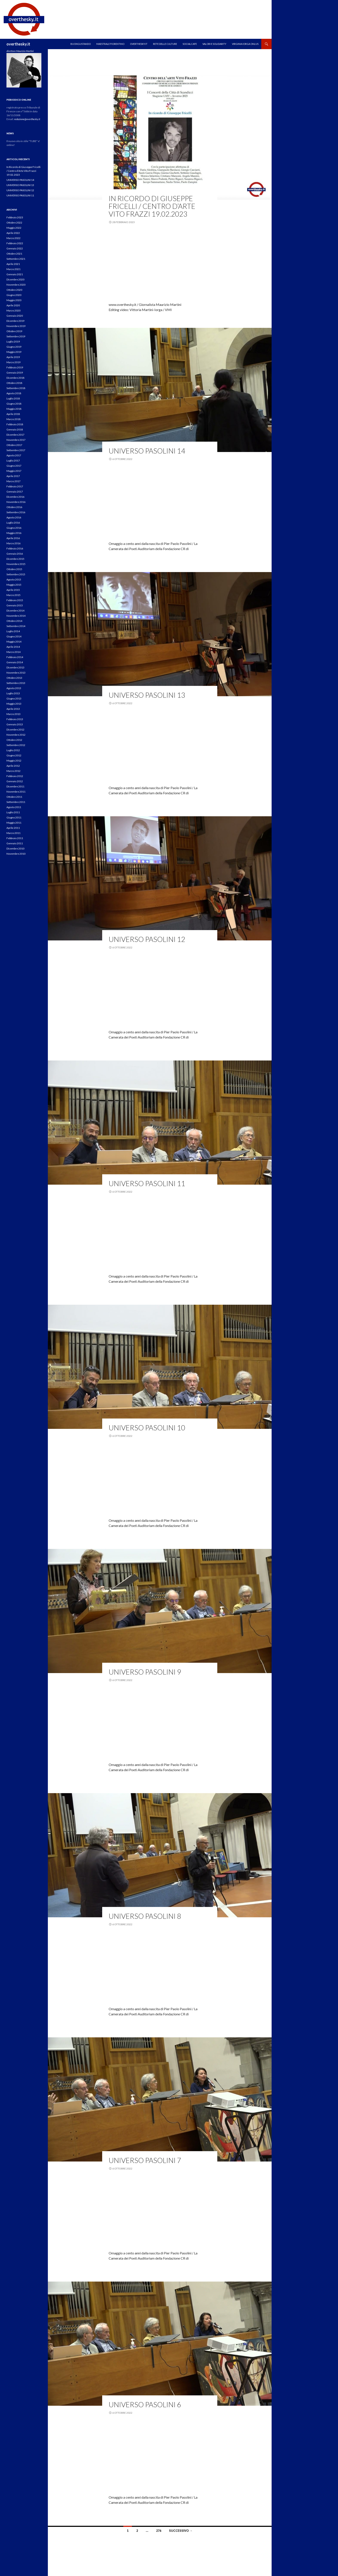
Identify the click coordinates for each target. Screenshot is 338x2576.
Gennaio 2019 (14, 372)
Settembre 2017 (15, 450)
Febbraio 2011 (14, 838)
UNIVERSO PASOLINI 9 (145, 1671)
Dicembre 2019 (15, 320)
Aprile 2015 (13, 589)
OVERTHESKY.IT (138, 43)
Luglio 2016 (13, 522)
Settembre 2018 (15, 388)
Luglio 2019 (13, 341)
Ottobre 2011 (14, 796)
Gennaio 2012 (14, 781)
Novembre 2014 (15, 615)
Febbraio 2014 (14, 657)
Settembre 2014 (15, 626)
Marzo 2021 (13, 269)
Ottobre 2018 (14, 383)
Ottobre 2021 (14, 253)
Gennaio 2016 (14, 553)
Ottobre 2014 (14, 620)
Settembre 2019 (15, 336)
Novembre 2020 (15, 284)
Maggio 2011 (13, 822)
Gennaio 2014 (14, 662)
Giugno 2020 (13, 295)
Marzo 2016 (13, 543)
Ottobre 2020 (14, 289)
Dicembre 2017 (15, 434)
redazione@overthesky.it (27, 119)
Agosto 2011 (13, 807)
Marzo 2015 (13, 595)
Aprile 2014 (13, 646)
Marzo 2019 (13, 362)
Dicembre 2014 (15, 610)
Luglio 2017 (13, 460)
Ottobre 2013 (14, 677)
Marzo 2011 (13, 833)
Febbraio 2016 (14, 548)
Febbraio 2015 (14, 600)
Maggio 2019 (13, 351)
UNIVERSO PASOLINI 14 (147, 450)
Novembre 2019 (15, 326)
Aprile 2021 (13, 264)
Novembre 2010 (15, 853)
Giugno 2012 (13, 755)
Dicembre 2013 (15, 667)
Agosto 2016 (13, 517)
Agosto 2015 (13, 579)
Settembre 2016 (15, 512)
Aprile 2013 (13, 708)
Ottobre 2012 (14, 739)
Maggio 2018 (13, 408)
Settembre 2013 (15, 683)
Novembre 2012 (15, 734)
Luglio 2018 (13, 398)
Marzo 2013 (13, 714)
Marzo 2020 (13, 310)
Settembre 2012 (15, 745)
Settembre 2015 (15, 574)
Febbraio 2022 (14, 243)
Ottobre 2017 (14, 445)
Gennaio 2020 (14, 315)
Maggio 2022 (13, 227)
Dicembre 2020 (15, 279)
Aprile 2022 (13, 233)
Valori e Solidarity (214, 43)
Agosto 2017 (13, 455)
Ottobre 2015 (14, 569)
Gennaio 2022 (14, 248)
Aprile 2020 (13, 305)
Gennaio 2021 (14, 274)
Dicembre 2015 (15, 558)
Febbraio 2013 (14, 719)
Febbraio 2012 (14, 776)
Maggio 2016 (13, 533)
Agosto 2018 (13, 393)
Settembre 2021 (15, 258)
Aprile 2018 (13, 414)
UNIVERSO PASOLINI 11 (147, 1183)
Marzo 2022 (13, 238)
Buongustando (80, 43)
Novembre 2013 (15, 672)
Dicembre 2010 (15, 848)
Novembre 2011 (15, 791)
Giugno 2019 (13, 346)
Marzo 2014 (13, 652)
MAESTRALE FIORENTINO (110, 43)
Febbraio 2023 (14, 217)
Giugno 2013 (13, 698)
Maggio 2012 (13, 760)
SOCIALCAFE (190, 43)
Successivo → (180, 2530)
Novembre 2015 (15, 564)
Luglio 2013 (13, 693)
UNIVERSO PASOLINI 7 (145, 2160)
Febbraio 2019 (14, 367)
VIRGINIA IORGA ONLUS (245, 43)
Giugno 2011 (13, 817)
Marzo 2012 (13, 771)
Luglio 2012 (13, 750)
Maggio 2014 (13, 641)
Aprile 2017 (13, 476)
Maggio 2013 (13, 703)
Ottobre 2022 (14, 222)
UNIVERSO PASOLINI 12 (147, 939)
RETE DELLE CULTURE (165, 43)
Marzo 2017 (13, 481)
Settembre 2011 (15, 802)
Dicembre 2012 (15, 729)
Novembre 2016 (15, 502)
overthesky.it (18, 44)
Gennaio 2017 (14, 491)
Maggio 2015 (13, 584)
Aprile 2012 (13, 765)
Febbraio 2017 (14, 486)
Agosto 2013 (13, 688)
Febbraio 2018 (14, 424)
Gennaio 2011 (14, 843)
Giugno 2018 (13, 403)
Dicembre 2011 (15, 786)
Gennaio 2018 (14, 429)
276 (158, 2530)
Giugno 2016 (13, 527)
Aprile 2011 (13, 827)
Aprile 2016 (13, 538)
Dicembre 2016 (15, 496)
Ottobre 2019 (14, 331)
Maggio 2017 (13, 470)
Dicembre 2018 (15, 377)
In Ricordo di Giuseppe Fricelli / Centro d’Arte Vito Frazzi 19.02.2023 (152, 206)
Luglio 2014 (13, 631)
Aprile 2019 (13, 357)
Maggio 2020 (13, 300)
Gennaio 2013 (14, 724)
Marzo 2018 (13, 419)
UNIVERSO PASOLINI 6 (145, 2404)
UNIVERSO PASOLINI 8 (145, 1916)
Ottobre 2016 (14, 507)
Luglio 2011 (13, 812)
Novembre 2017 (15, 439)
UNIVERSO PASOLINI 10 (147, 1427)
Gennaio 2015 (14, 605)
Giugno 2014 (13, 636)
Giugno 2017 (13, 465)
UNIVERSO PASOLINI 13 (147, 695)
